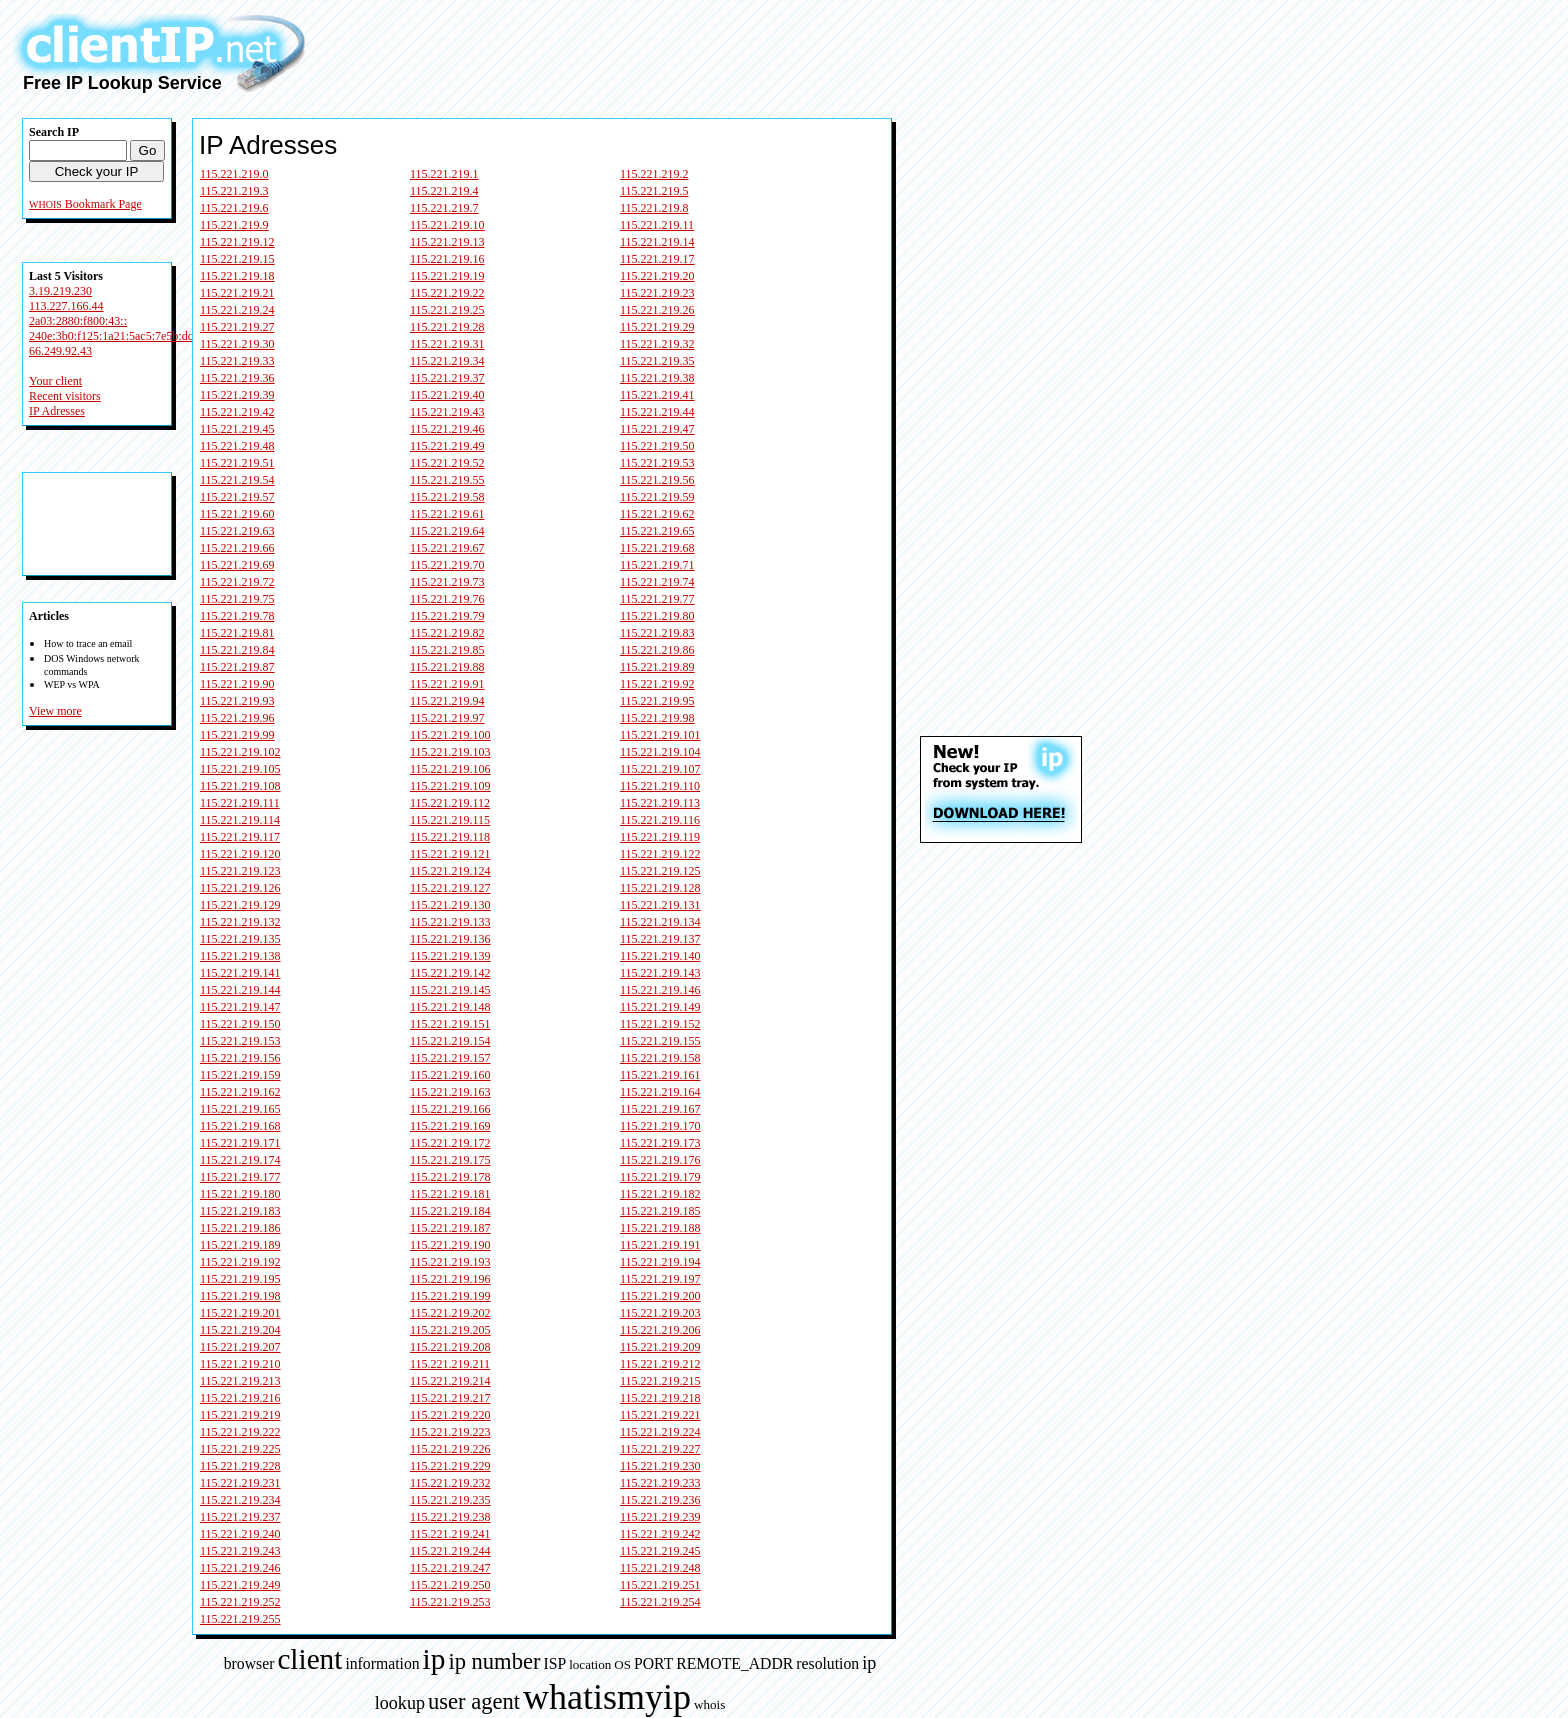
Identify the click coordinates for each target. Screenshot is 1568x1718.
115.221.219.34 (447, 361)
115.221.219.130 (450, 905)
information (382, 1663)
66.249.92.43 (60, 351)
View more (55, 711)
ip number (494, 1661)
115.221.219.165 (240, 1109)
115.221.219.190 (450, 1245)
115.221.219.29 (657, 327)
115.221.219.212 (660, 1364)
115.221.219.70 (447, 565)
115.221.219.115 (450, 820)
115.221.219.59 (657, 497)
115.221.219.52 (447, 463)
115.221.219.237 (240, 1517)
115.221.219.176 (660, 1160)
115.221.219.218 (660, 1398)
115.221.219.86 (657, 650)
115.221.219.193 (450, 1262)
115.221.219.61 (447, 514)
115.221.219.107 (660, 769)
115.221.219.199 (450, 1296)
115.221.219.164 (660, 1092)
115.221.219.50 (657, 446)
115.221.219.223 (450, 1432)
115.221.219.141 (240, 973)
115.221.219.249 (240, 1585)
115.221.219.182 (660, 1194)
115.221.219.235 (450, 1500)
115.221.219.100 (450, 735)
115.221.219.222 (240, 1432)
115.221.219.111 (240, 803)
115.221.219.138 (240, 956)
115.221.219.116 (660, 820)
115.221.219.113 (660, 803)
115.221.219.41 (657, 395)
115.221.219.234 (240, 1500)
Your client (55, 381)
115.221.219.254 (660, 1602)
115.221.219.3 (234, 191)
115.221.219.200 (660, 1296)
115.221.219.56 (657, 480)
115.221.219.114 (240, 820)
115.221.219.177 (240, 1177)
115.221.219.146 (660, 990)
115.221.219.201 (240, 1313)
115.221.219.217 (450, 1398)
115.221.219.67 (447, 548)
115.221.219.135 (240, 939)
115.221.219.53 (657, 463)
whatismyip (607, 1697)
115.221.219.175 (450, 1160)
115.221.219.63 (237, 531)
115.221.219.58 (447, 497)
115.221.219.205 (450, 1330)
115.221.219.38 (657, 378)
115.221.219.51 (237, 463)
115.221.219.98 (657, 718)
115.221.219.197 (660, 1279)
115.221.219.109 (450, 786)
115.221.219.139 (450, 956)
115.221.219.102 (240, 752)
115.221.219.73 (447, 582)
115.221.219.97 (447, 718)
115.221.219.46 (447, 429)
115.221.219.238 (450, 1517)
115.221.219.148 (450, 1007)
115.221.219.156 (240, 1058)
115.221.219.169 (450, 1126)
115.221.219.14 (657, 242)
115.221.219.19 (447, 276)
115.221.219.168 (240, 1126)
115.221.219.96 (237, 718)
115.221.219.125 (660, 871)
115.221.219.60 (237, 514)
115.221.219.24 (237, 310)
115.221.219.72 (237, 582)
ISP (554, 1663)
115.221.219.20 (657, 276)
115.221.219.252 (240, 1602)
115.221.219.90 (237, 684)
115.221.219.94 (447, 701)
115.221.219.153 (240, 1041)
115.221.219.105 (240, 769)
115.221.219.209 (660, 1347)
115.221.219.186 (240, 1228)
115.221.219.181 (450, 1194)
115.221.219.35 (657, 361)
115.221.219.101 (660, 735)
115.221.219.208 (450, 1347)
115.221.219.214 (450, 1381)
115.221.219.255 (240, 1619)
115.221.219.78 (237, 616)
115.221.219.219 (240, 1415)
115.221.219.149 (660, 1007)
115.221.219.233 (660, 1483)
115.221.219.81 (237, 633)
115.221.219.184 (450, 1211)
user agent (474, 1701)
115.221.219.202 (450, 1313)
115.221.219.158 (660, 1058)
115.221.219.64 (447, 531)
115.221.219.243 (240, 1551)
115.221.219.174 (240, 1160)
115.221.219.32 (657, 344)
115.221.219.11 (657, 225)
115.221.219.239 (660, 1517)
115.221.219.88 (447, 667)
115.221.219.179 (660, 1177)
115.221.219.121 (450, 854)
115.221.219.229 (450, 1466)
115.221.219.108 (240, 786)
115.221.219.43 (447, 412)
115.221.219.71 (657, 565)
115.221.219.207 (240, 1347)
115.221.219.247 (450, 1568)
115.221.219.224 (660, 1432)
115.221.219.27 (237, 327)
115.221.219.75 (237, 599)
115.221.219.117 (240, 837)
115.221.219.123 (240, 871)
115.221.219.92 (657, 684)
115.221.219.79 (447, 616)
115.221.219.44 (657, 412)
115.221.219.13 (447, 242)
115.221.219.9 (234, 225)
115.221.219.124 (450, 871)
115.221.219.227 (660, 1449)
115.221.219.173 (660, 1143)
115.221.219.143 (660, 973)
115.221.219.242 (660, 1534)
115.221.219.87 (237, 667)
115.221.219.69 (237, 565)
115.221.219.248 (660, 1568)
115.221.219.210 (240, 1364)
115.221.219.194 (660, 1262)
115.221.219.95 (657, 701)
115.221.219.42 (237, 412)
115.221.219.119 (660, 837)
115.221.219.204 (240, 1330)
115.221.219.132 (240, 922)
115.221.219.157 (450, 1058)
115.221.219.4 (444, 191)
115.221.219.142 (450, 973)
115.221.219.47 (657, 429)
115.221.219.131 (660, 905)
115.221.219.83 (657, 633)
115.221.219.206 (660, 1330)
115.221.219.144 (240, 990)
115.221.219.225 (240, 1449)
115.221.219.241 (450, 1534)
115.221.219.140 (660, 956)
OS (622, 1664)
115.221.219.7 (444, 208)
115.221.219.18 (237, 276)
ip (434, 1659)
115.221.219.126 (240, 888)
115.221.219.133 (450, 922)
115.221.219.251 (660, 1585)
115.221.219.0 (234, 174)
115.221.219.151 (450, 1024)
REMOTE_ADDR (734, 1663)
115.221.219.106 (450, 769)
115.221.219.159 (240, 1075)
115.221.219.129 (240, 905)
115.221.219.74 (657, 582)
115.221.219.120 (240, 854)
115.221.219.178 (450, 1177)
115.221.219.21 (237, 293)
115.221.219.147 (240, 1007)
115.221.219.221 (660, 1415)
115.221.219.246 (240, 1568)
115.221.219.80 (657, 616)
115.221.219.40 (447, 395)
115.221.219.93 (237, 701)
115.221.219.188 (660, 1228)
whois (709, 1704)
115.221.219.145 (450, 990)
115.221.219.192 (240, 1262)
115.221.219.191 (660, 1245)
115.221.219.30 (237, 344)
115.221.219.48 (237, 446)
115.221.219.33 (237, 361)
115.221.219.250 (450, 1585)
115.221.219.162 (240, 1092)
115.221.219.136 (450, 939)
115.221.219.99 (237, 735)
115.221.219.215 (660, 1381)
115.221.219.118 (450, 837)
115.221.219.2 (654, 174)
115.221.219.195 (240, 1279)
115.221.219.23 (657, 293)
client (309, 1659)
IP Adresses (57, 411)
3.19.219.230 (60, 291)
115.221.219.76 (447, 599)
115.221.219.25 (447, 310)
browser (249, 1663)
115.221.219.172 (450, 1143)
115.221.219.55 (447, 480)
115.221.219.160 (450, 1075)
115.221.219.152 (660, 1024)
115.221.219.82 (447, 633)
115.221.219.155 (660, 1041)
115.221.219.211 (450, 1364)
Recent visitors (65, 396)
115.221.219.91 (447, 684)
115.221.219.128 (660, 888)
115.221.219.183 (240, 1211)
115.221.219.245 (660, 1551)
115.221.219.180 (240, 1194)
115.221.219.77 (657, 599)
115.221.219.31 (447, 344)
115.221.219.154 (450, 1041)
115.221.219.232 (450, 1483)
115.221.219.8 (654, 208)
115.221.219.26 (657, 310)
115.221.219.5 (654, 191)
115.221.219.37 (447, 378)
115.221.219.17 (657, 259)
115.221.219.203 (660, 1313)
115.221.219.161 (660, 1075)
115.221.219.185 (660, 1211)
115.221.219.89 (657, 667)
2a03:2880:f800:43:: (78, 321)
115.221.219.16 (447, 259)
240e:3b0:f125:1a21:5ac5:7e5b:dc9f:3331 (129, 336)
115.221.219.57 (237, 497)
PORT (653, 1663)
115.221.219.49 (447, 446)
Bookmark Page (103, 204)
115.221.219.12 (237, 242)
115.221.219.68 (657, 548)
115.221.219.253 (450, 1602)
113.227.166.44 (66, 306)
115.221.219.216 (240, 1398)
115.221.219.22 (447, 293)
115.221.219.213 (240, 1381)
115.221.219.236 (660, 1500)
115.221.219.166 (450, 1109)
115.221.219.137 (660, 939)
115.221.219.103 (450, 752)
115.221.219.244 (450, 1551)
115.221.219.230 (660, 1466)
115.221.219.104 (660, 752)
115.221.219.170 (660, 1126)
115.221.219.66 (237, 548)
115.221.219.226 (450, 1449)
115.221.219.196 (450, 1279)
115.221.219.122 (660, 854)
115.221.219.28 (447, 327)
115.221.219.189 (240, 1245)
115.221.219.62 (657, 514)
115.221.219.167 (660, 1109)
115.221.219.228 (240, 1466)
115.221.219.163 (450, 1092)
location (590, 1664)
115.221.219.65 (657, 531)
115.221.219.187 (450, 1228)
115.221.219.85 (447, 650)
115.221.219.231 (240, 1483)
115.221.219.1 (444, 174)
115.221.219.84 (237, 650)
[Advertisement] (717, 48)
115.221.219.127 (450, 888)
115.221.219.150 (240, 1024)
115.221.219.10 (447, 225)
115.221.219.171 (240, 1143)
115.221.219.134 (660, 922)
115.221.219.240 (240, 1534)
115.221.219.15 (237, 259)
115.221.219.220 (450, 1415)
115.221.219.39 (237, 395)
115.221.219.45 (237, 429)
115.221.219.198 (240, 1296)
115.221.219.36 (237, 378)
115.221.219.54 (237, 480)
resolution (827, 1663)
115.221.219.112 (450, 803)
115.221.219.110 (660, 786)
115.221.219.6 (234, 208)
